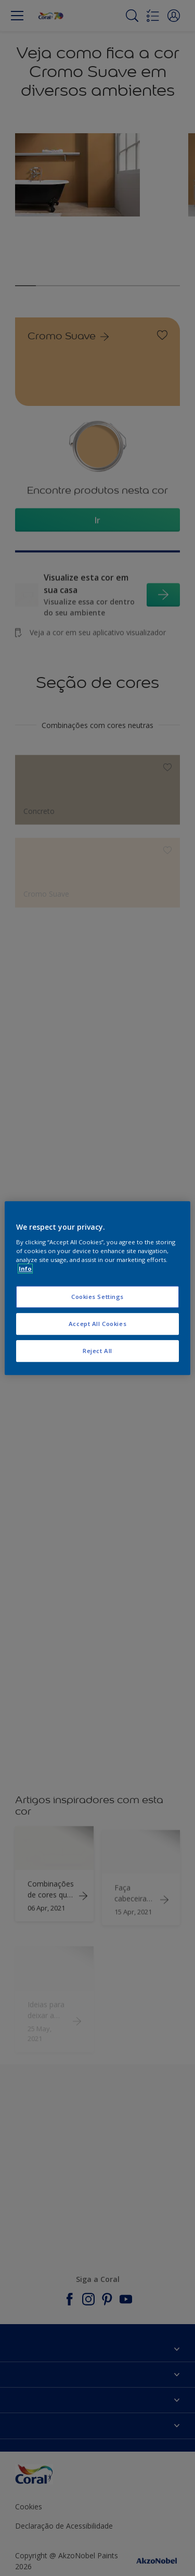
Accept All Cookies (97, 1324)
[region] (97, 1288)
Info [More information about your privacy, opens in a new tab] (25, 1268)
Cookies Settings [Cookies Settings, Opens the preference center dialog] (97, 1296)
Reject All (97, 1351)
